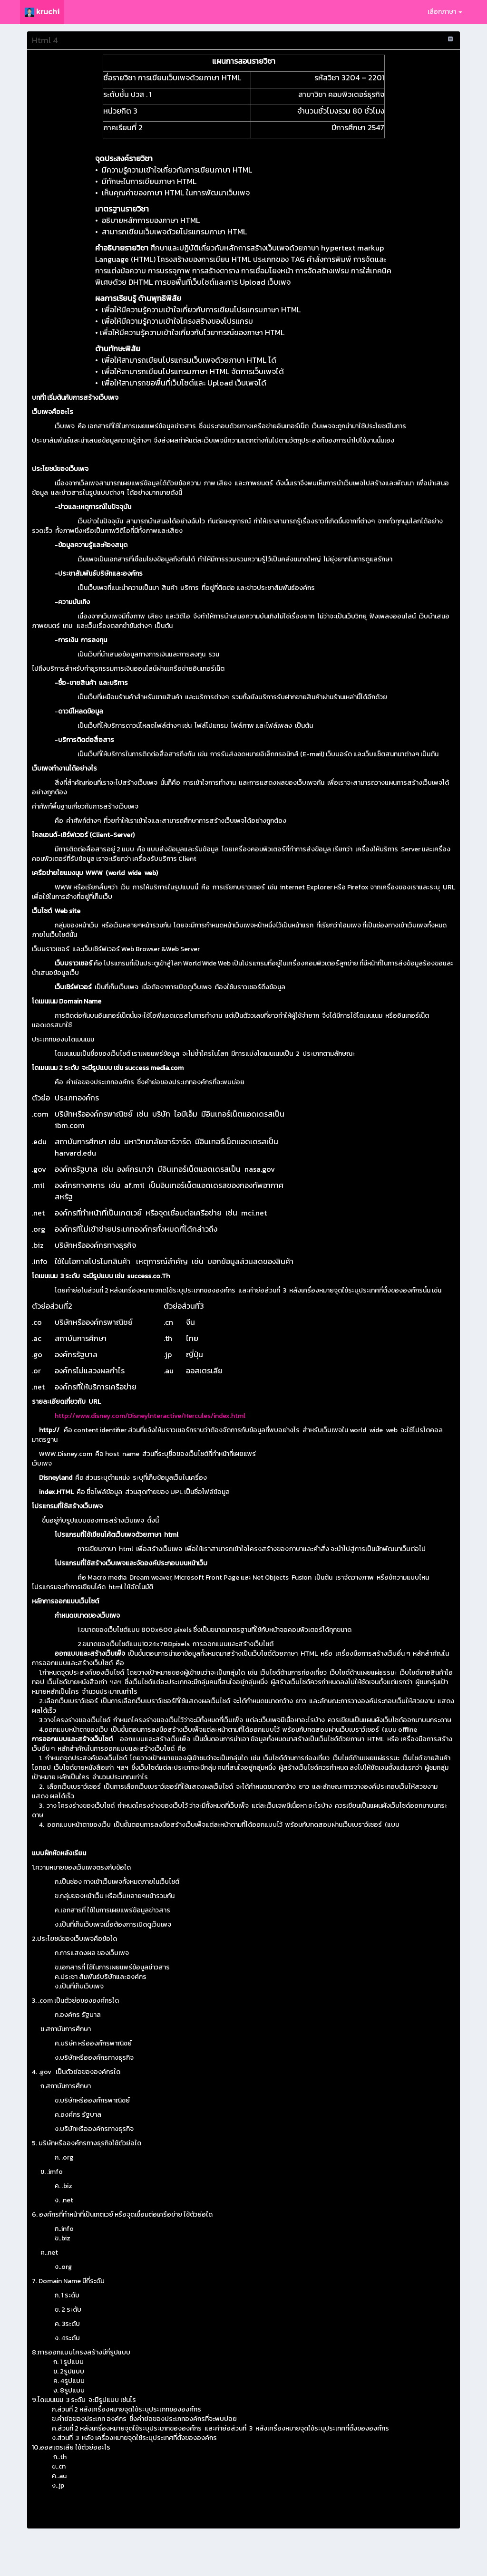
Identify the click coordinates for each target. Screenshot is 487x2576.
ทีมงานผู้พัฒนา (374, 2556)
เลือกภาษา (445, 12)
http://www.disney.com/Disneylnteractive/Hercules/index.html (150, 1416)
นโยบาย (342, 2556)
